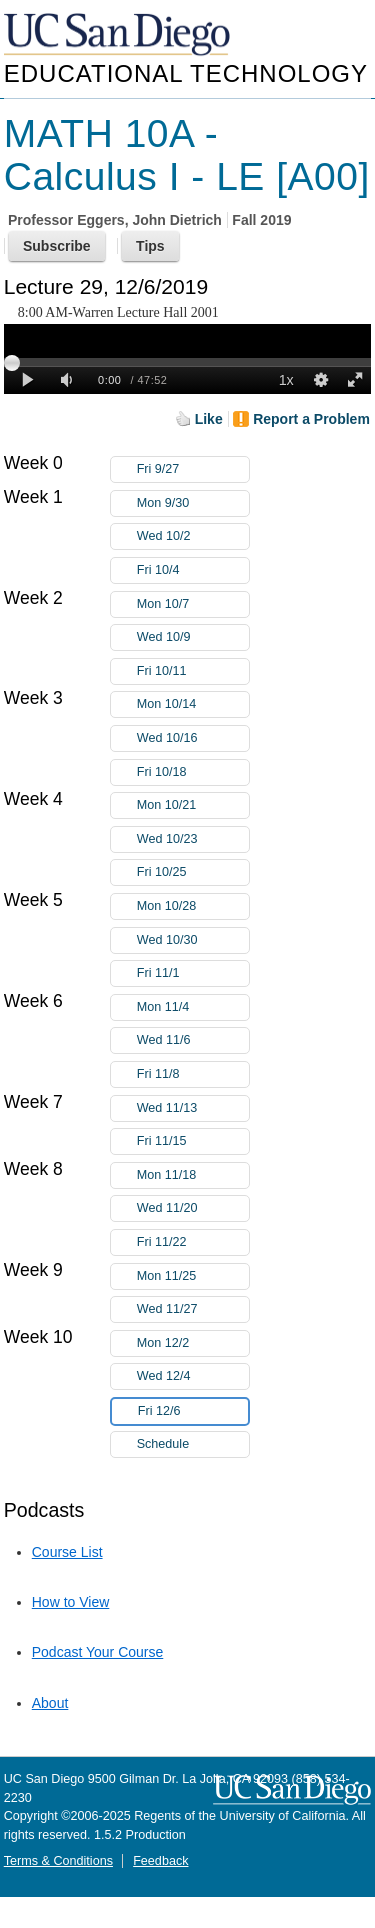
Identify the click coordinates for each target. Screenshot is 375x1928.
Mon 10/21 (193, 805)
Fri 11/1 (193, 973)
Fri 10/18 (193, 772)
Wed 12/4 (193, 1376)
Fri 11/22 (193, 1242)
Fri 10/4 (193, 570)
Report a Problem (311, 419)
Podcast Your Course (98, 1652)
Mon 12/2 (193, 1343)
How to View (71, 1602)
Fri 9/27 (193, 469)
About (50, 1703)
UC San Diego (119, 35)
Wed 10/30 (193, 940)
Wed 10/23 (193, 839)
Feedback (160, 1861)
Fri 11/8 (193, 1074)
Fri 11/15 (193, 1141)
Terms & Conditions (58, 1861)
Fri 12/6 (193, 1411)
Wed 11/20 (193, 1208)
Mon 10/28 (193, 906)
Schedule (163, 1444)
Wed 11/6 (193, 1040)
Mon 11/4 (193, 1007)
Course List (67, 1552)
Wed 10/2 (193, 536)
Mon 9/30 (193, 503)
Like (209, 419)
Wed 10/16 (193, 738)
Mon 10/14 (193, 704)
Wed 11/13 (193, 1108)
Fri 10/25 (193, 872)
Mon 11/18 (193, 1175)
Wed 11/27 (193, 1309)
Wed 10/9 (193, 637)
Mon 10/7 (193, 604)
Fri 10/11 (193, 671)
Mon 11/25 (193, 1276)
